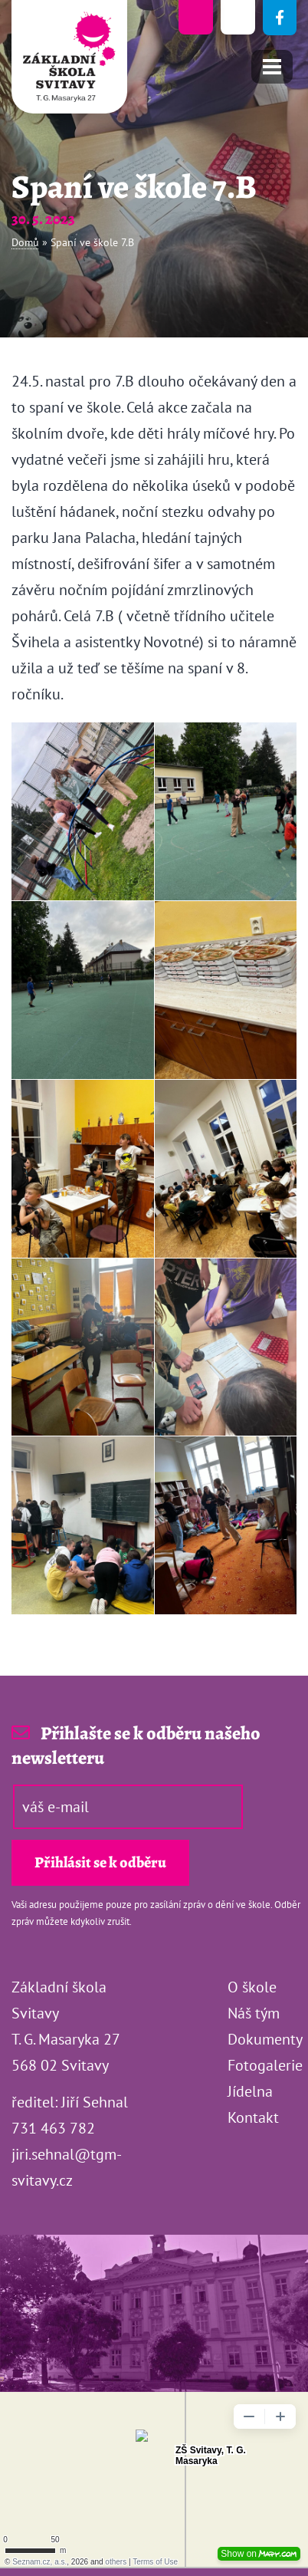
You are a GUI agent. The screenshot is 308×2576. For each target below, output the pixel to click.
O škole (252, 1987)
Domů (25, 242)
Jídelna (250, 2091)
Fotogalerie (265, 2065)
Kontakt (253, 2117)
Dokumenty (265, 2039)
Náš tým (254, 2013)
